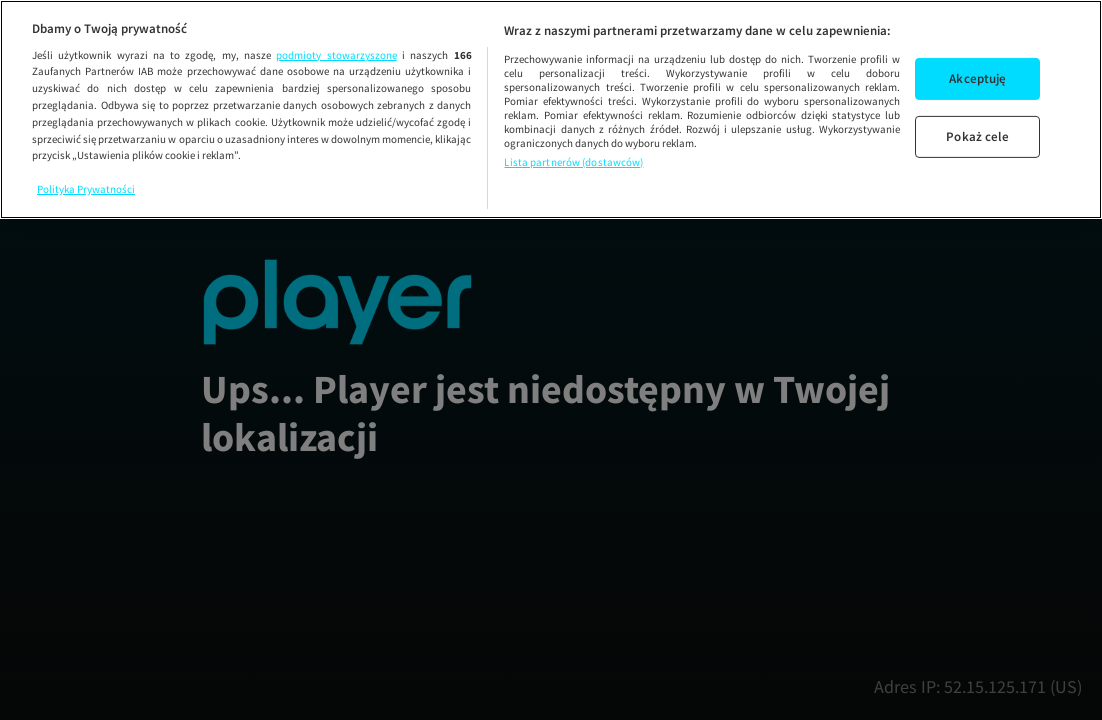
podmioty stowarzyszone (336, 55)
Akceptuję (977, 78)
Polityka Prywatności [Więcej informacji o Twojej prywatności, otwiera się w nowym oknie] (86, 189)
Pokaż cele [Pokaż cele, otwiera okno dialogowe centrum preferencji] (977, 136)
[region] (551, 109)
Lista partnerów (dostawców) (573, 162)
